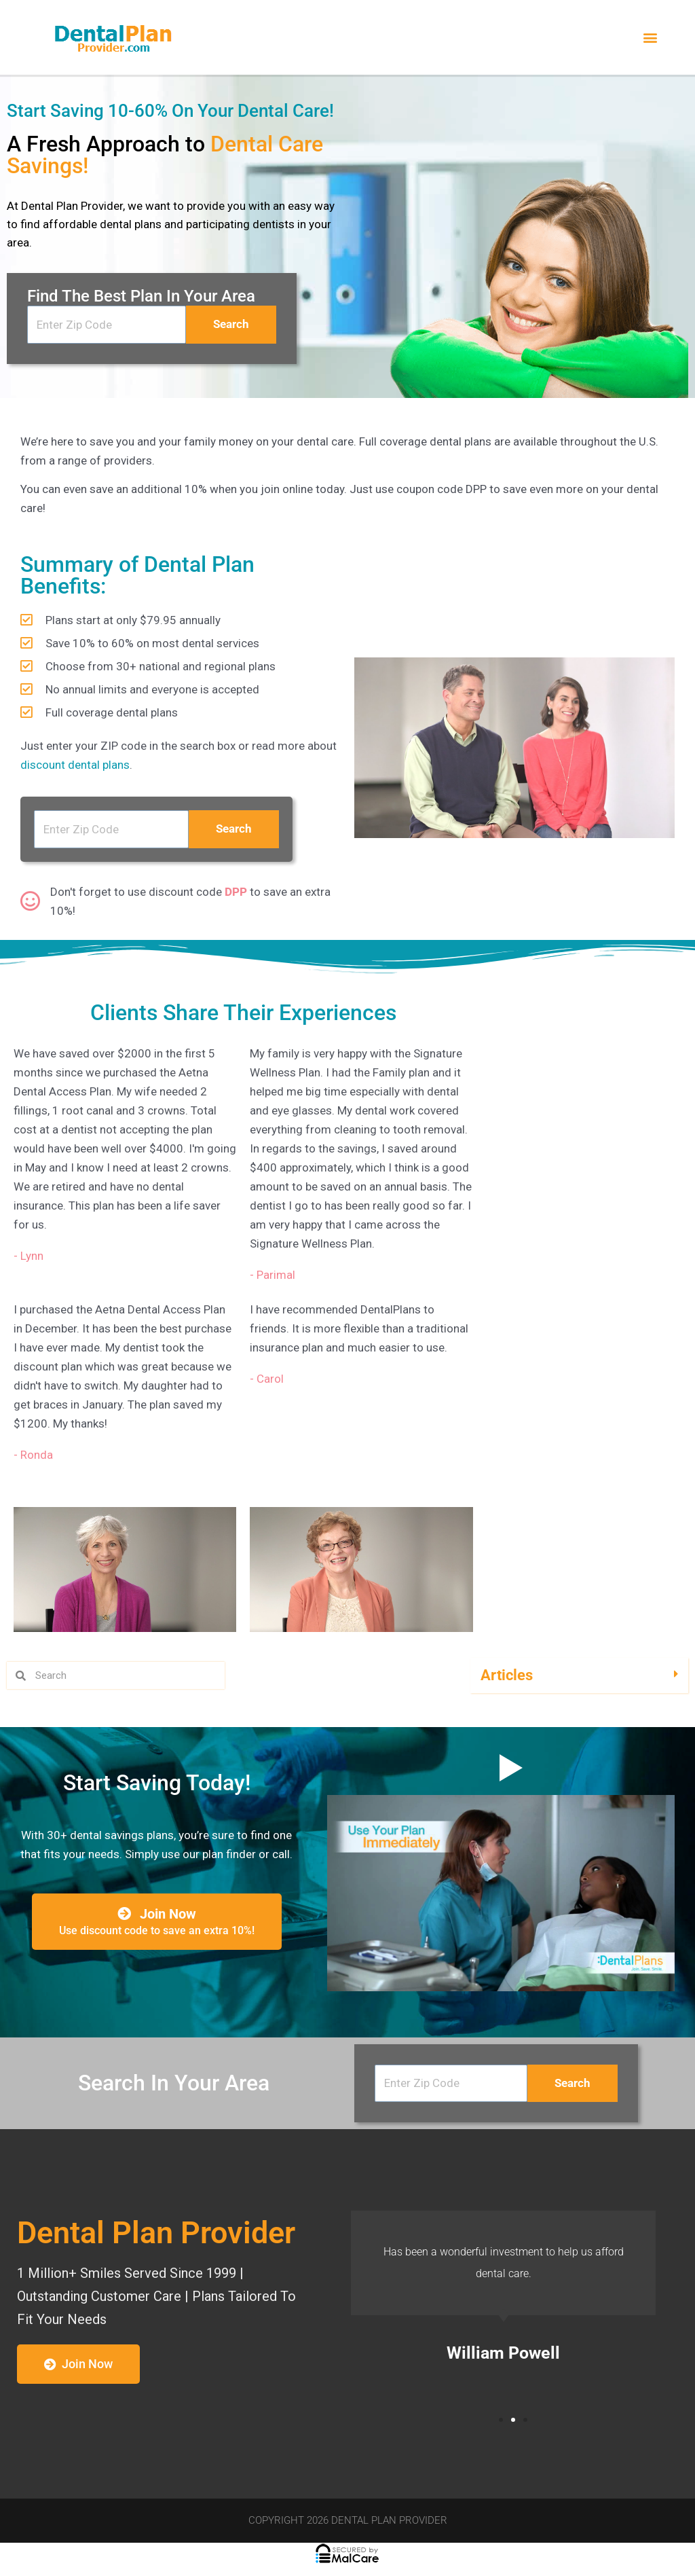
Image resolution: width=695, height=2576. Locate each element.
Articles (507, 1675)
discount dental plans (75, 765)
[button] (650, 37)
